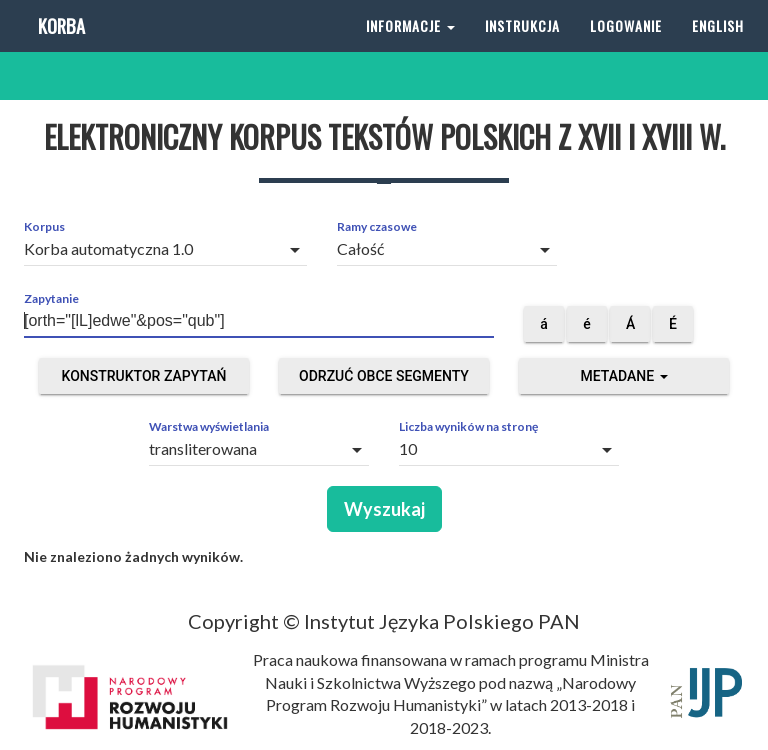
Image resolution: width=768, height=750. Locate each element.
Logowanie (626, 49)
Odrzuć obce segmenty (384, 376)
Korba (59, 49)
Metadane (623, 376)
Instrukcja (522, 49)
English (718, 49)
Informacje (410, 49)
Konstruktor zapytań (144, 376)
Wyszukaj (384, 509)
